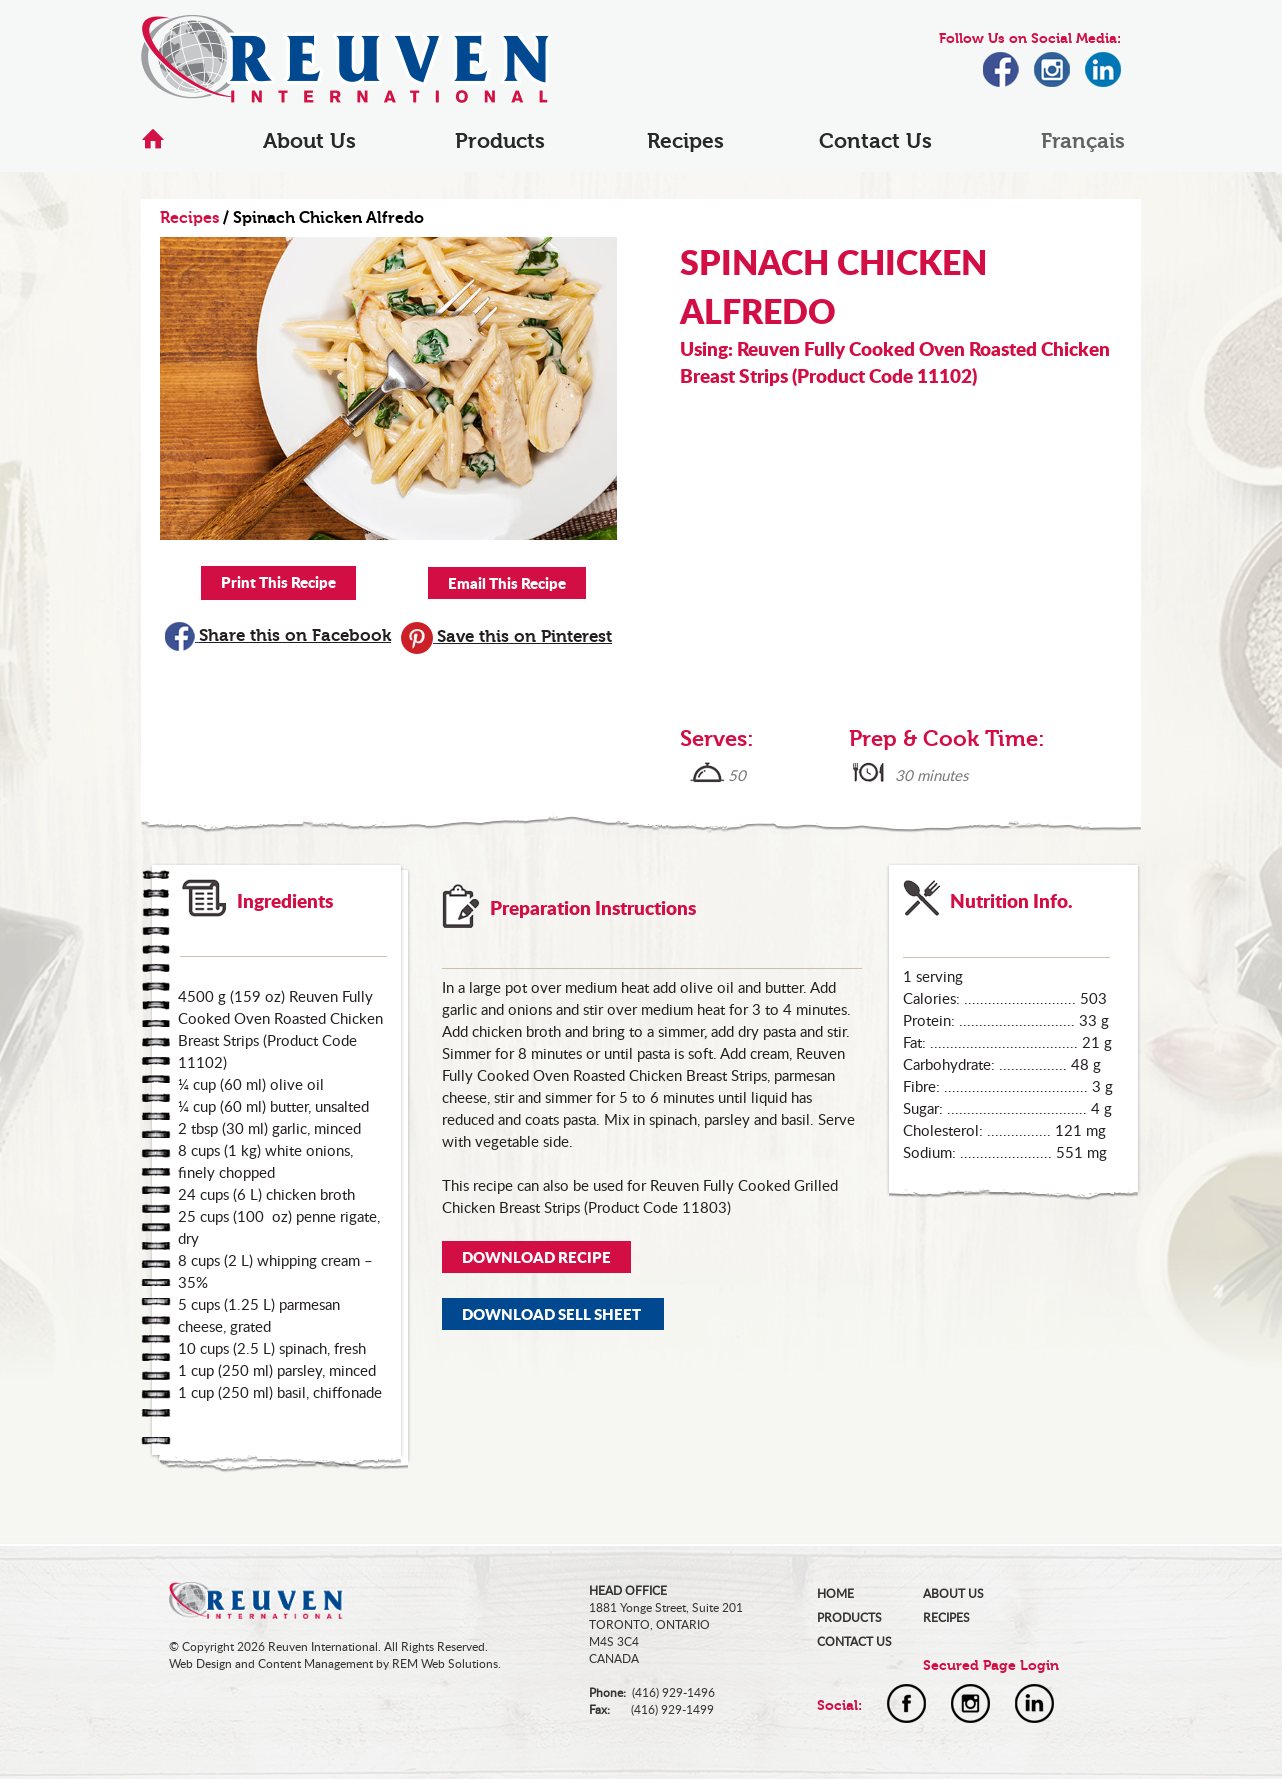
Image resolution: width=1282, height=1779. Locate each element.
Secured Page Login (991, 1665)
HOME (835, 1593)
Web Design (200, 1663)
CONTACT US (854, 1641)
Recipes (685, 141)
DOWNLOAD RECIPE (536, 1257)
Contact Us (875, 141)
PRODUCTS (849, 1617)
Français (1083, 141)
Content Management (315, 1663)
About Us (309, 141)
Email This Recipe (507, 583)
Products (500, 141)
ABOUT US (953, 1593)
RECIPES (946, 1617)
